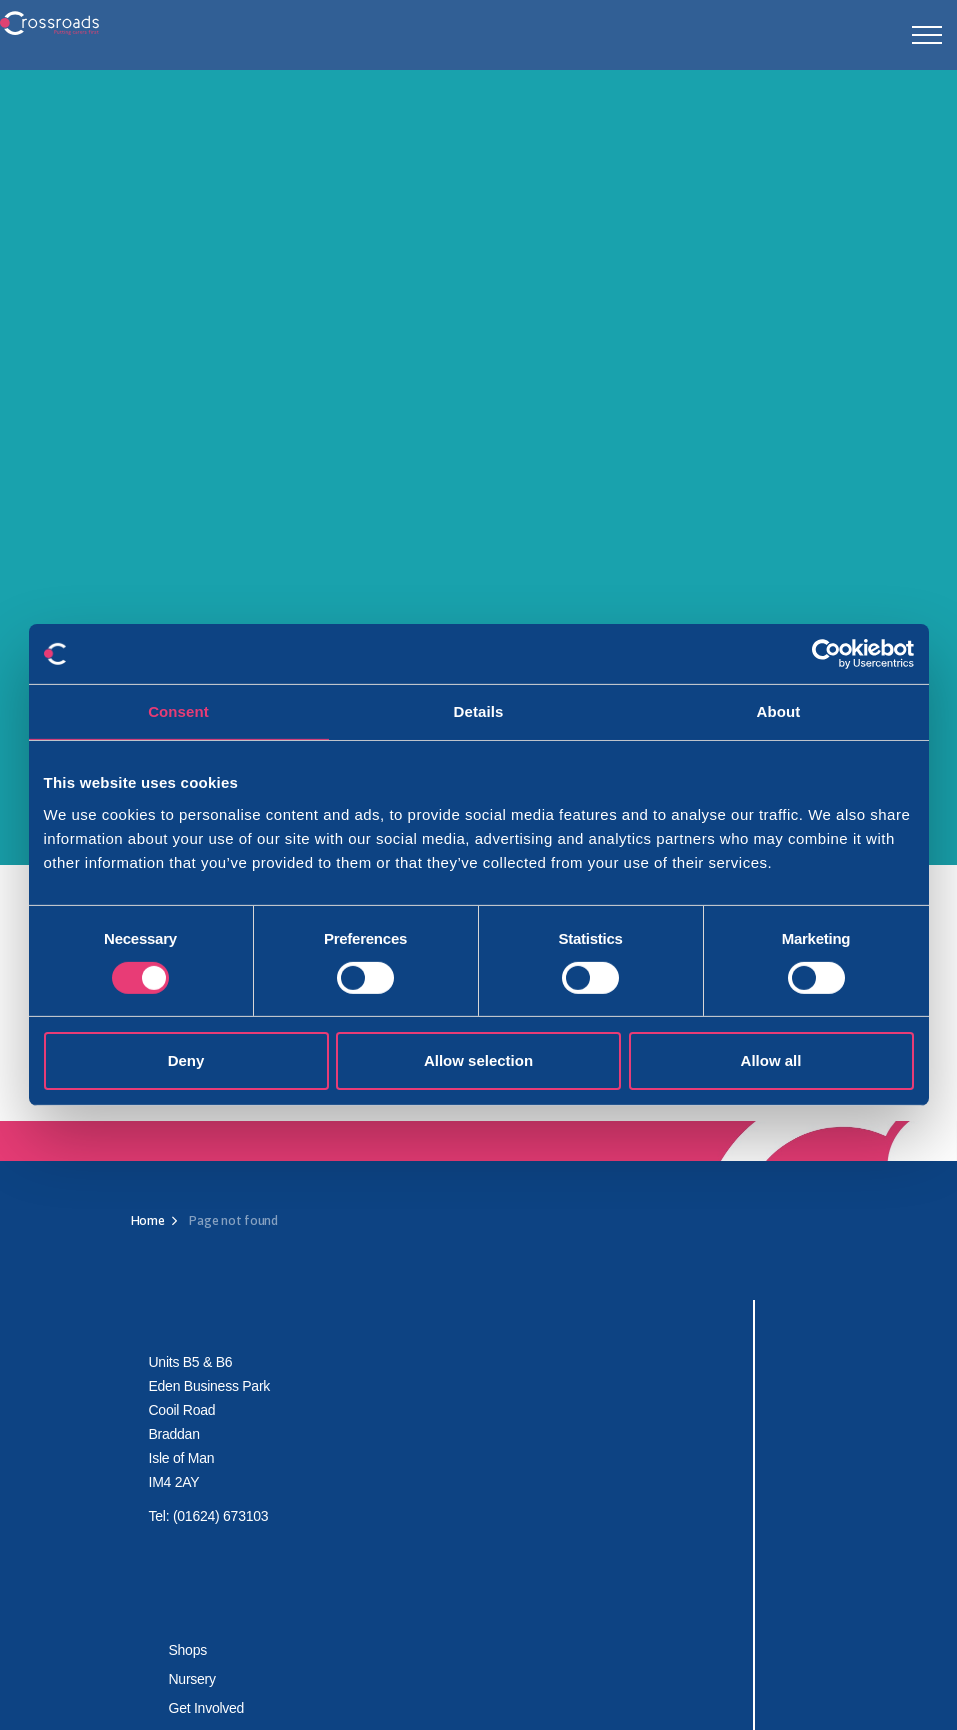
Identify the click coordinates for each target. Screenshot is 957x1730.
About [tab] (779, 711)
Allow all (771, 1060)
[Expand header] (927, 35)
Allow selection (478, 1060)
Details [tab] (479, 711)
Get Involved (207, 1708)
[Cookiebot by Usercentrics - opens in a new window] (826, 654)
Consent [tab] (178, 711)
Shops (188, 1650)
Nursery (192, 1679)
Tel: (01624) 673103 (209, 1516)
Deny (186, 1060)
